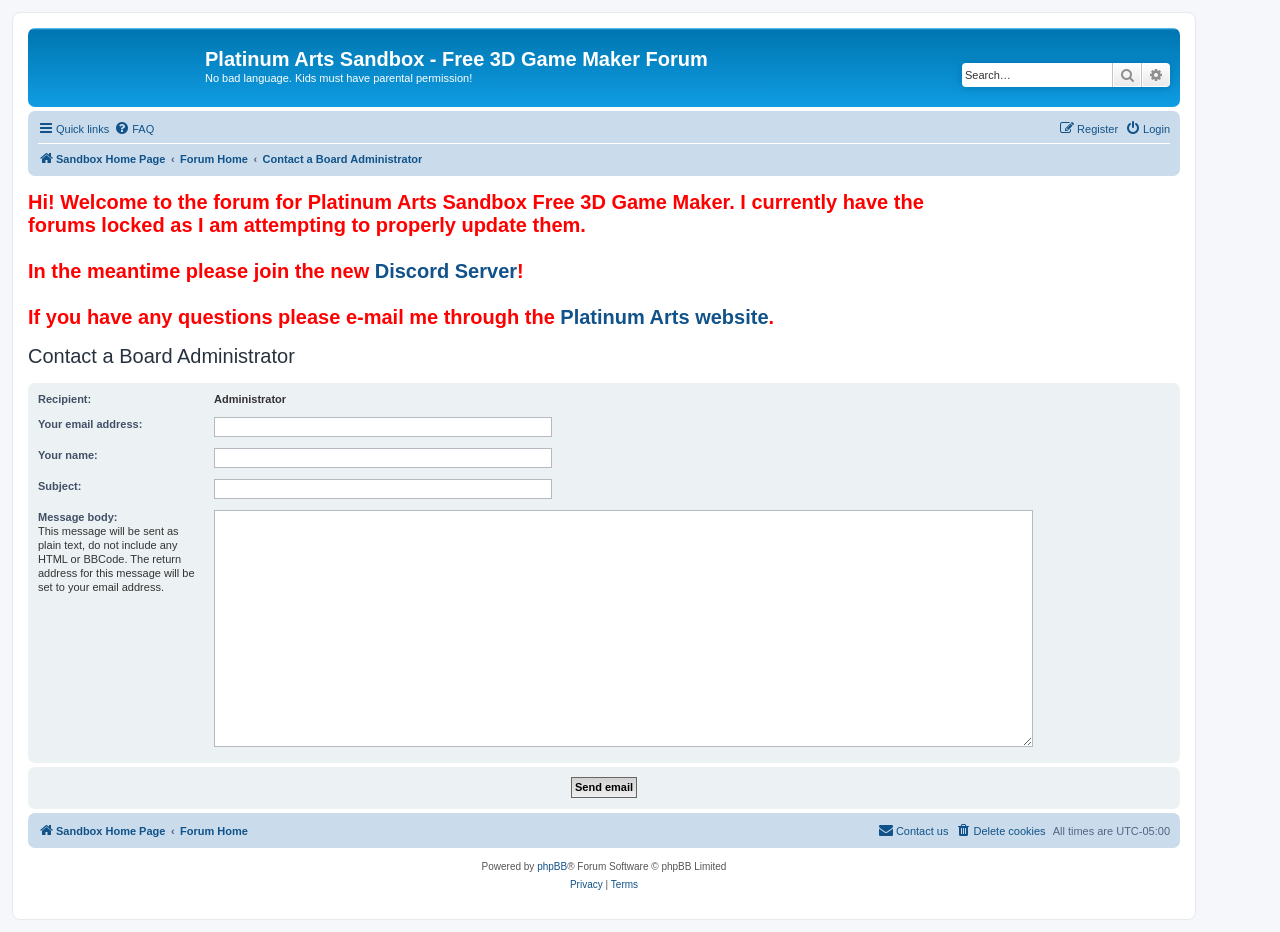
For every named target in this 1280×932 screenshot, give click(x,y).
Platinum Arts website (664, 317)
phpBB (552, 866)
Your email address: (90, 424)
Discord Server (446, 271)
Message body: (77, 517)
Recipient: (64, 399)
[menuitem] (134, 129)
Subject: (59, 486)
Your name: (68, 455)
